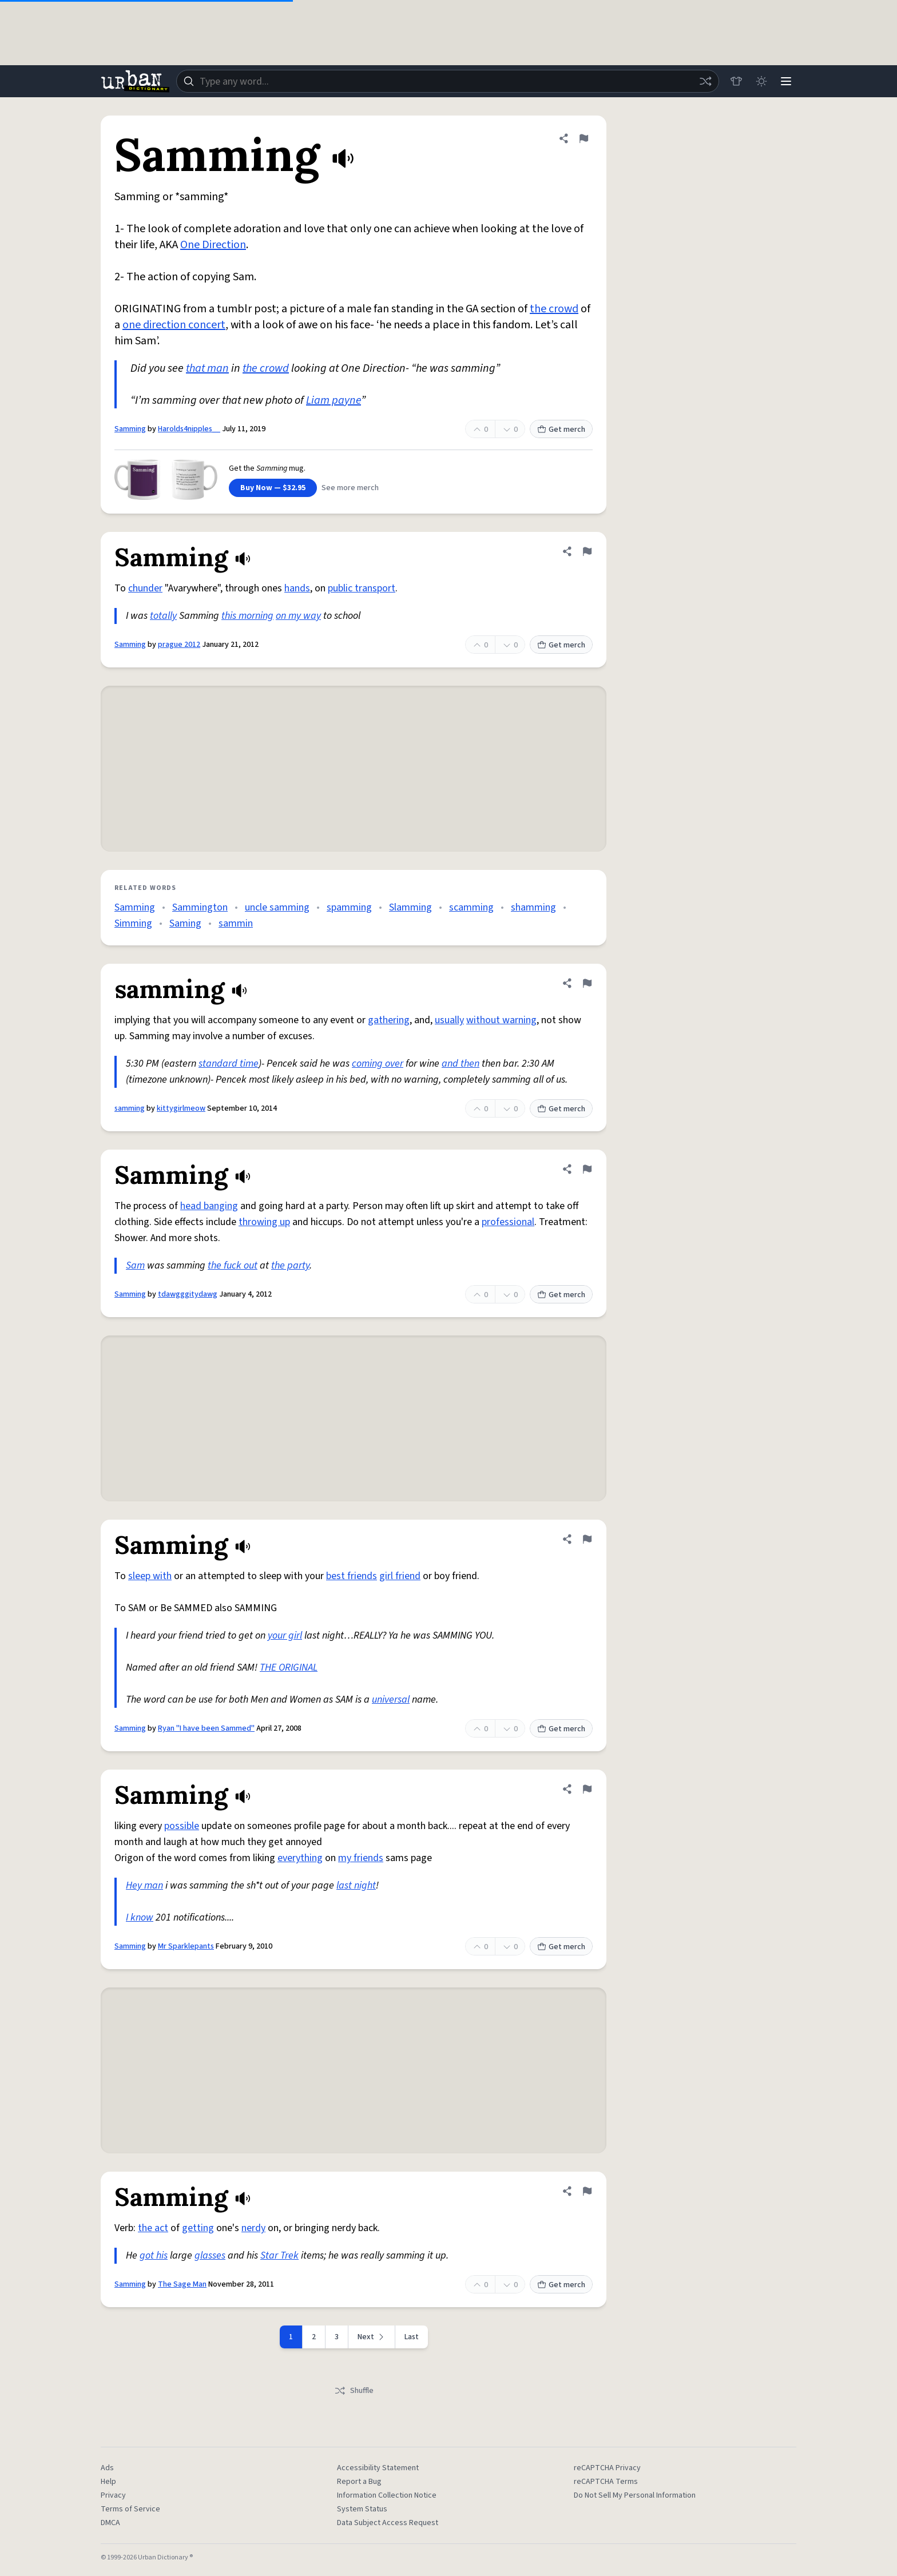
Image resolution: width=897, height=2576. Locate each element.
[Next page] (371, 2336)
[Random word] (705, 81)
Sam (135, 1265)
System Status (362, 2509)
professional (508, 1222)
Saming (185, 923)
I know (139, 1917)
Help (108, 2481)
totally (163, 616)
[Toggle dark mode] (761, 81)
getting (198, 2228)
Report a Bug (359, 2481)
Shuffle (354, 2390)
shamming (533, 907)
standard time (229, 1063)
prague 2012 (179, 644)
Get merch (561, 429)
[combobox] (447, 81)
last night (356, 1885)
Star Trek (279, 2255)
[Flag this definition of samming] (587, 983)
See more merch (350, 488)
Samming (130, 429)
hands (297, 588)
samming (129, 1108)
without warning (501, 1020)
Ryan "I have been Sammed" (206, 1728)
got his (154, 2255)
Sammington (200, 907)
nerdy (253, 2228)
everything (300, 1858)
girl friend (399, 1576)
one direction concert (173, 325)
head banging (209, 1206)
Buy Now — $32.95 (272, 488)
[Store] (735, 81)
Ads (107, 2468)
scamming (471, 907)
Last (411, 2337)
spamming (349, 907)
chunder (145, 588)
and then (460, 1063)
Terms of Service (130, 2509)
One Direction (213, 245)
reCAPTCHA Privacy (607, 2468)
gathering (389, 1020)
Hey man (144, 1885)
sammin (236, 923)
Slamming (410, 907)
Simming (133, 923)
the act (153, 2228)
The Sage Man (182, 2284)
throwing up (264, 1222)
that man (207, 368)
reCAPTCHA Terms (606, 2481)
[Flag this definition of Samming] (583, 138)
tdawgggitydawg (187, 1294)
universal (391, 1699)
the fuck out (232, 1265)
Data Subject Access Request (387, 2523)
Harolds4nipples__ (189, 429)
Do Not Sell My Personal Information (635, 2495)
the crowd (554, 309)
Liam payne (333, 400)
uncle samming (277, 907)
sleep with (150, 1576)
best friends (351, 1576)
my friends (360, 1858)
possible (181, 1826)
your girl (285, 1635)
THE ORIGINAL (288, 1667)
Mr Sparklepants (186, 1946)
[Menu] (786, 81)
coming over (377, 1063)
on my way (298, 616)
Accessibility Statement (378, 2468)
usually (449, 1020)
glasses (210, 2255)
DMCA (110, 2523)
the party (290, 1265)
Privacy (113, 2495)
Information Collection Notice (386, 2495)
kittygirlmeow (181, 1108)
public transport (361, 588)
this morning (247, 616)
